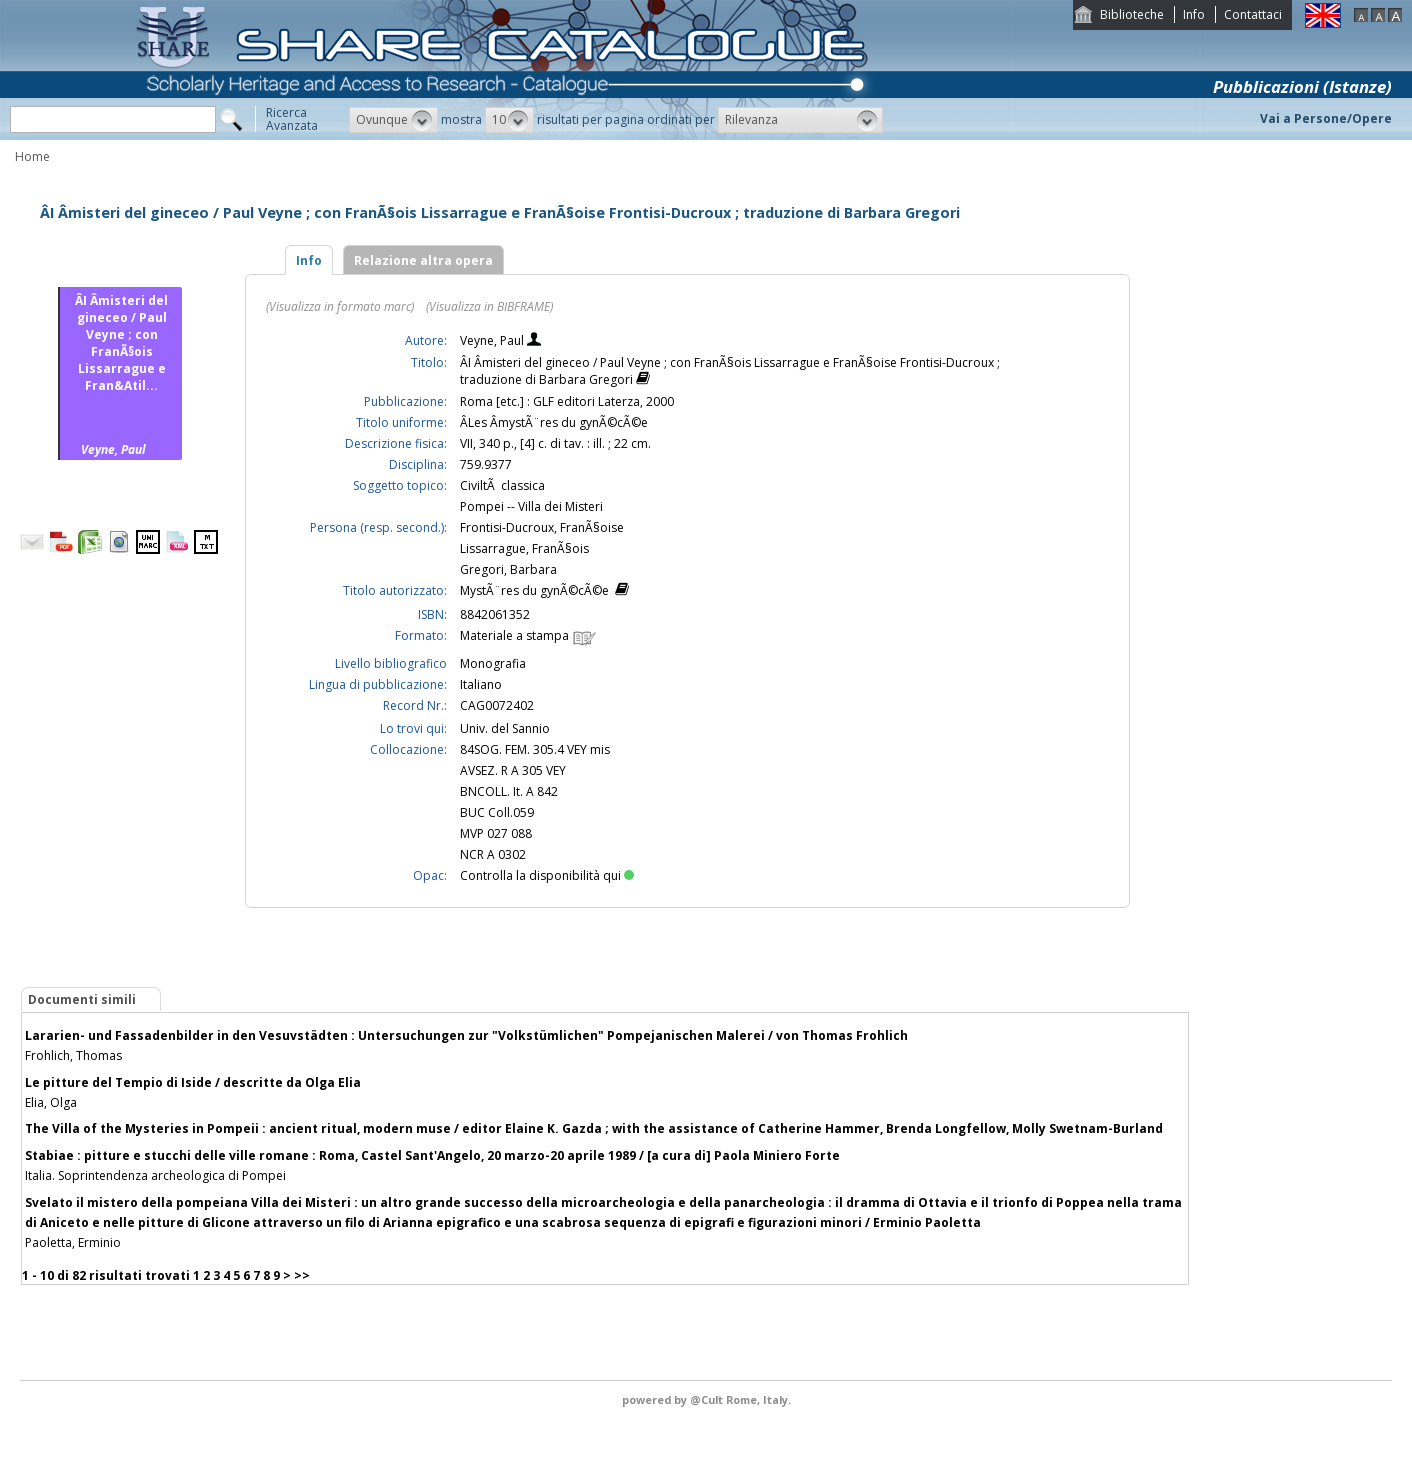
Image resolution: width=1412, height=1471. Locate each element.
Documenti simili (82, 999)
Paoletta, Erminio (73, 1242)
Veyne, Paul (493, 340)
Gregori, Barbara (508, 569)
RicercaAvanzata (292, 119)
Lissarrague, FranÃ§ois (524, 548)
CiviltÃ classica (502, 485)
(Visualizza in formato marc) (340, 306)
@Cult (708, 1399)
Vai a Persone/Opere (1326, 118)
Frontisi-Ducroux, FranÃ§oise (542, 527)
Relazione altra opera (423, 260)
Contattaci (1253, 14)
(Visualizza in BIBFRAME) (489, 306)
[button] (393, 120)
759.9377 (486, 464)
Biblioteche (1132, 14)
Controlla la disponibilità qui (547, 875)
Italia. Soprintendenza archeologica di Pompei (155, 1175)
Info (1194, 14)
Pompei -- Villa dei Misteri (531, 506)
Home (32, 156)
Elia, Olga (51, 1102)
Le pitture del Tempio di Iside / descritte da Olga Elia (193, 1082)
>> (302, 1275)
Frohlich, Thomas (73, 1055)
